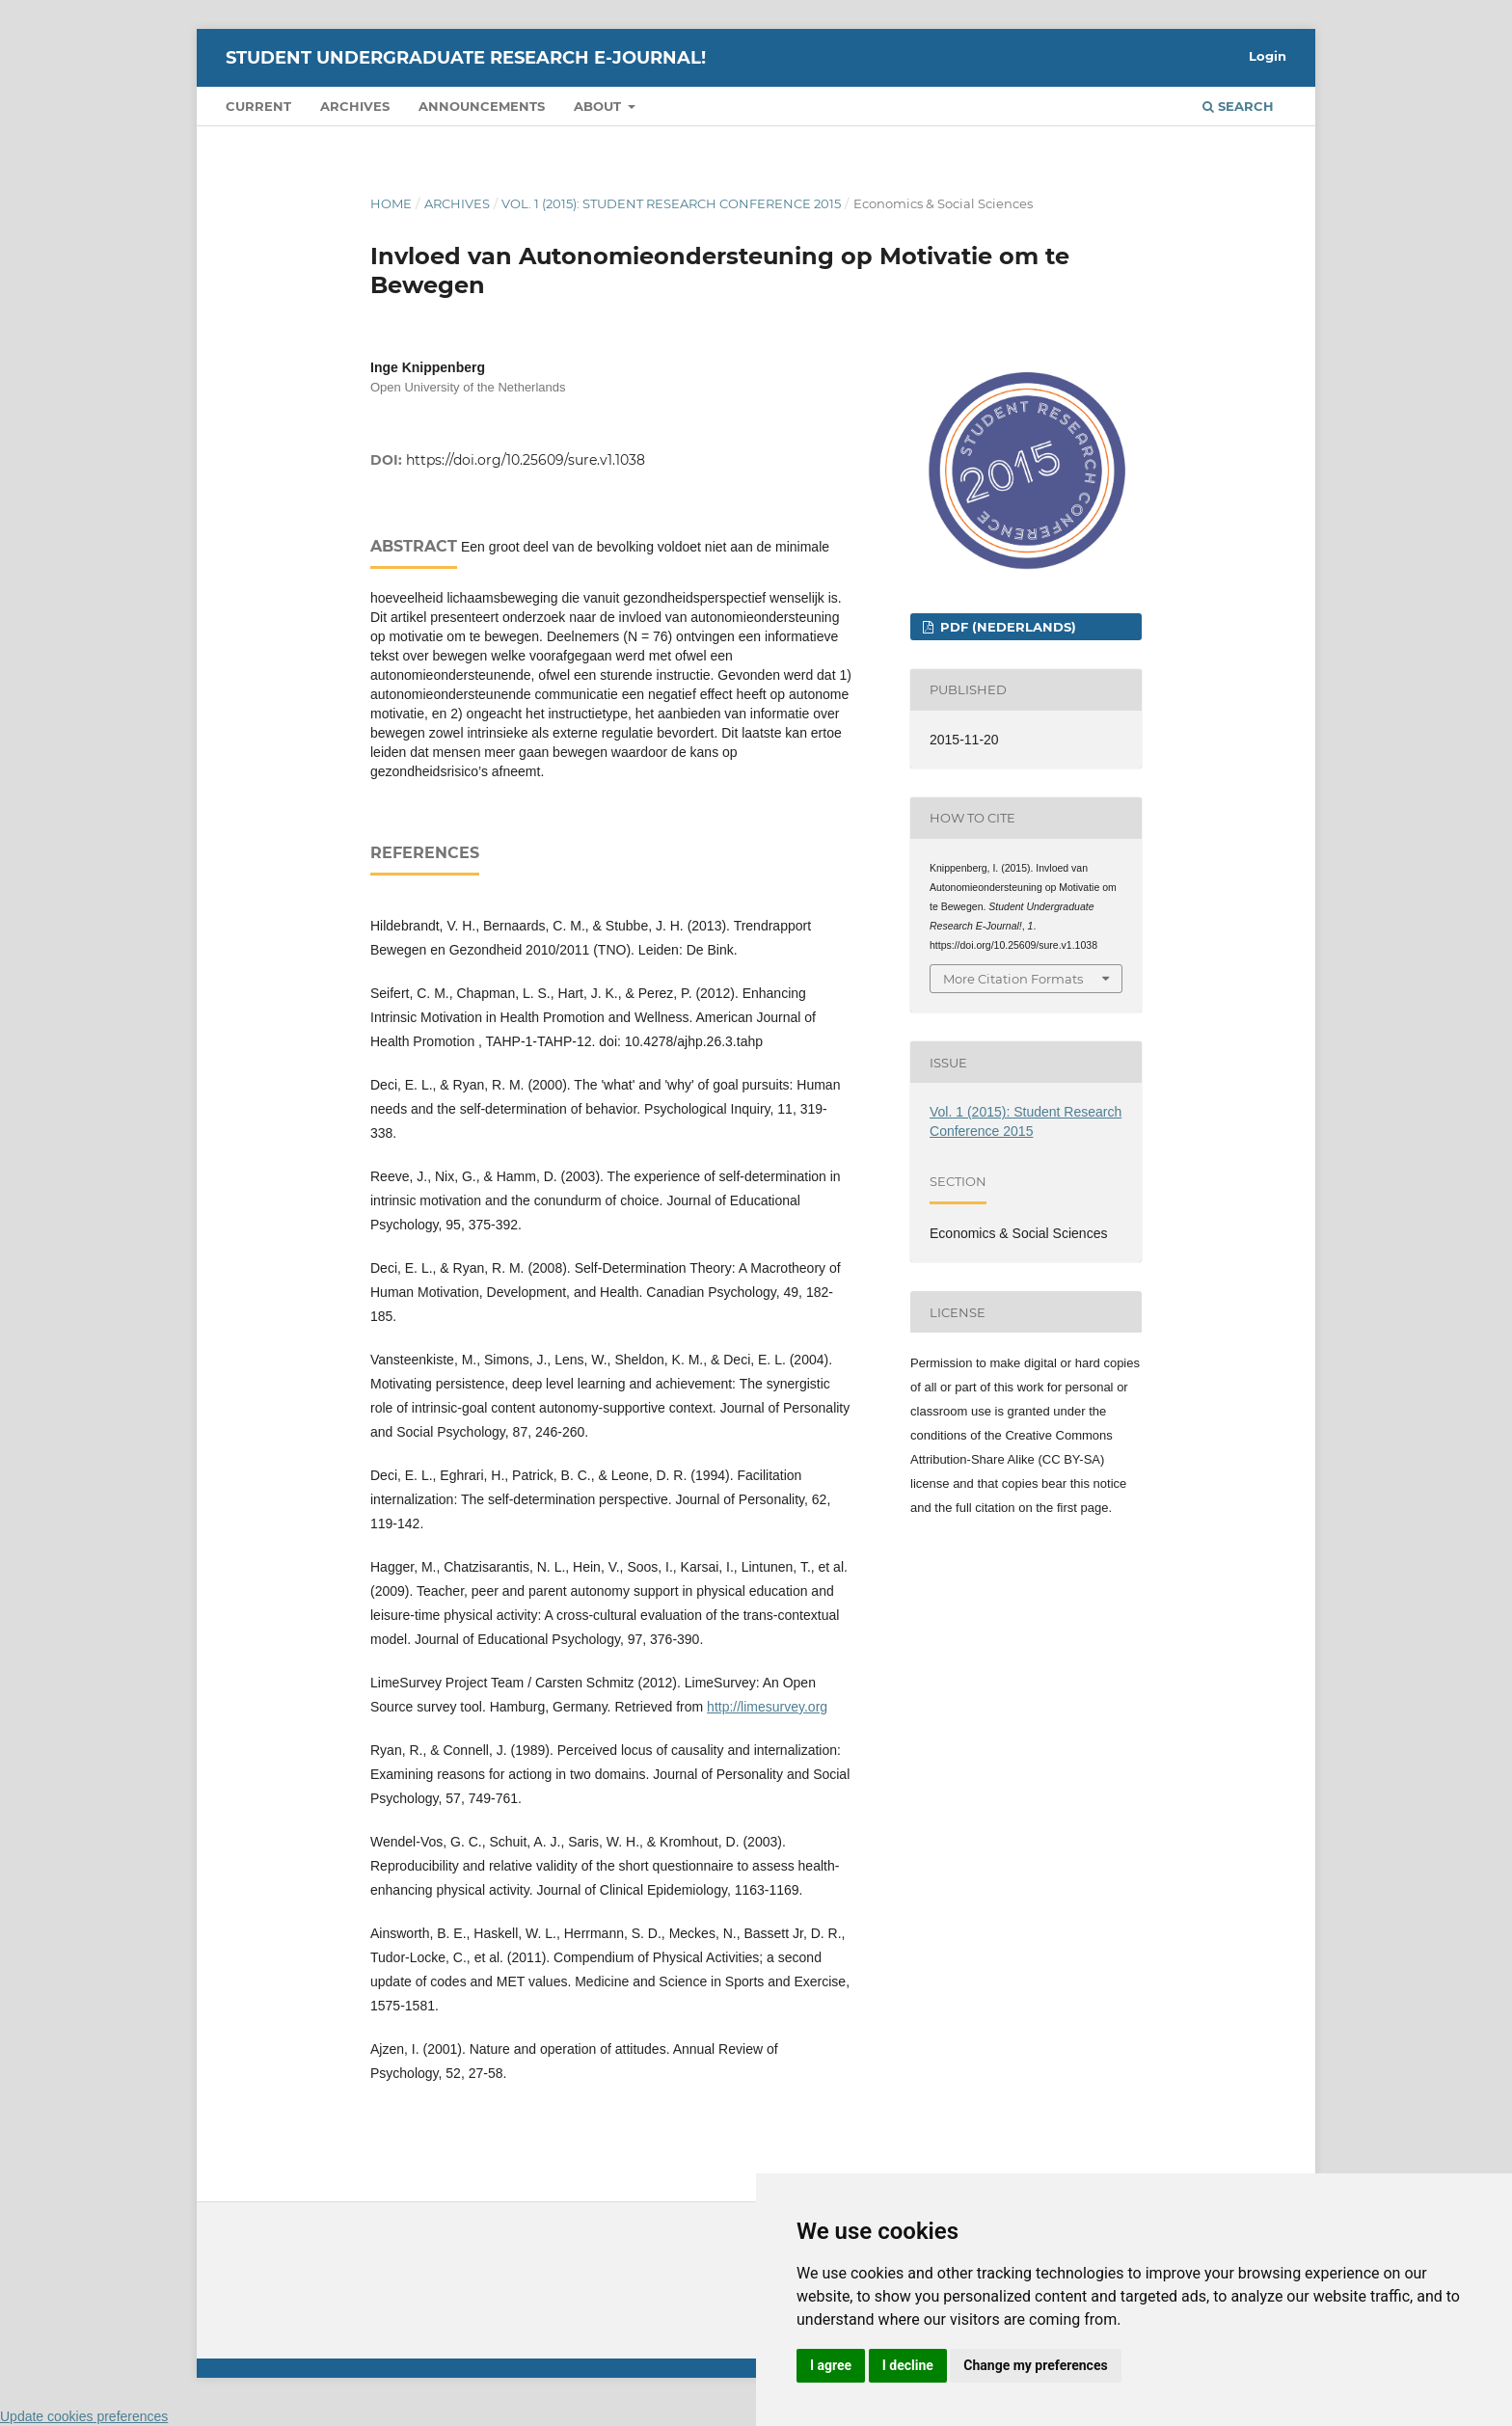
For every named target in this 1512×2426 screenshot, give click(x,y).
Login (1267, 56)
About (599, 106)
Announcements (481, 106)
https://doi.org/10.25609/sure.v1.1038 (525, 460)
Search (1238, 106)
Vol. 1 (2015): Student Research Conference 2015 (671, 203)
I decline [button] (907, 2365)
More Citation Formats (1013, 978)
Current (258, 106)
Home (391, 203)
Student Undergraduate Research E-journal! (466, 57)
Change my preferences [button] (1035, 2365)
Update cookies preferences (84, 2416)
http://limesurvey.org (767, 1706)
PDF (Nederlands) (1006, 626)
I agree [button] (830, 2365)
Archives (355, 106)
